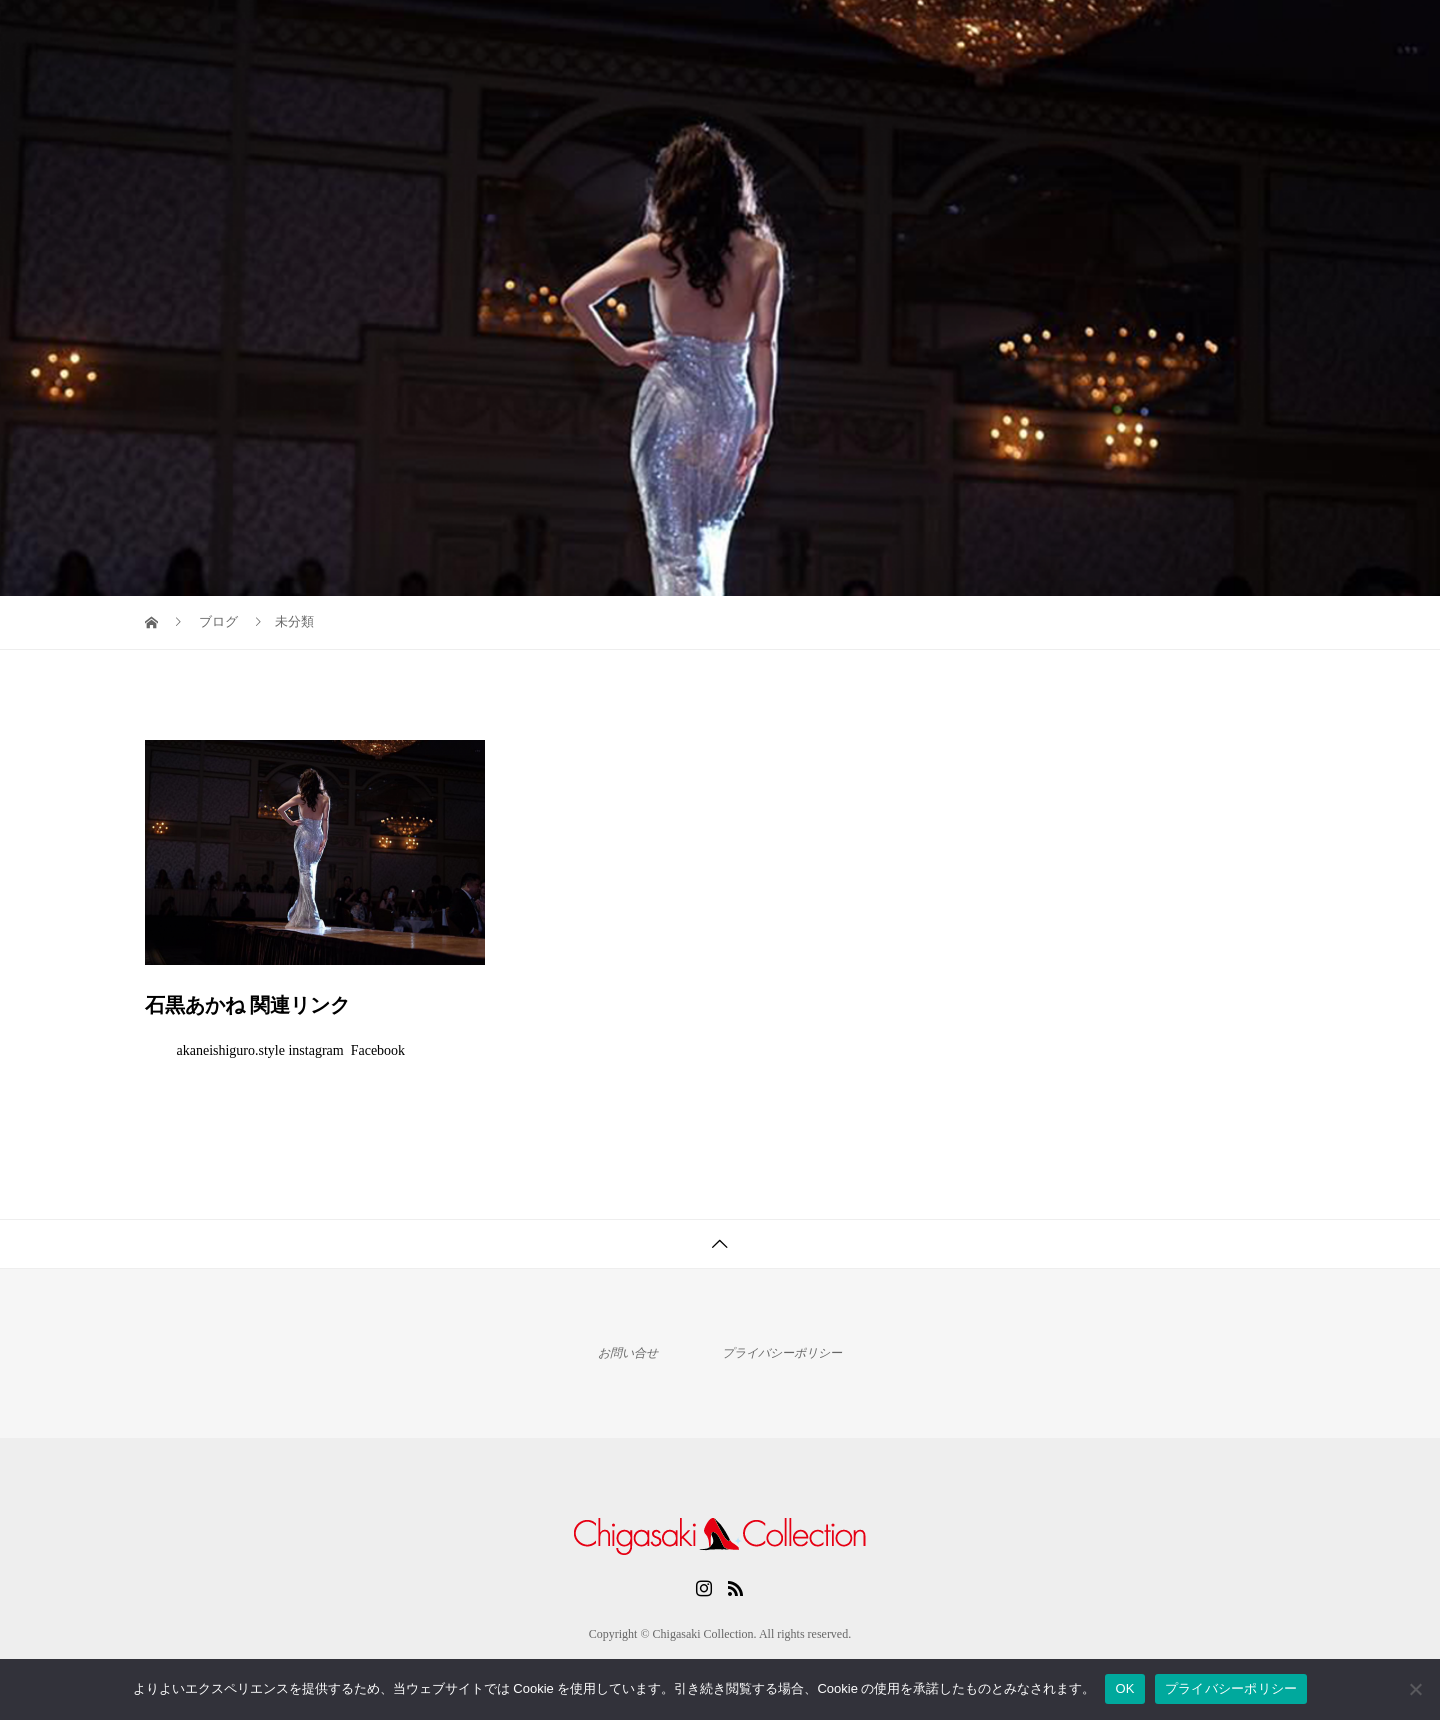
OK (1124, 1688)
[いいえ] (1415, 1689)
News (1165, 35)
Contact (1250, 35)
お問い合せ (628, 1353)
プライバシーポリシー (782, 1353)
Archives (1080, 35)
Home (993, 35)
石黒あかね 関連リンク (247, 1005)
